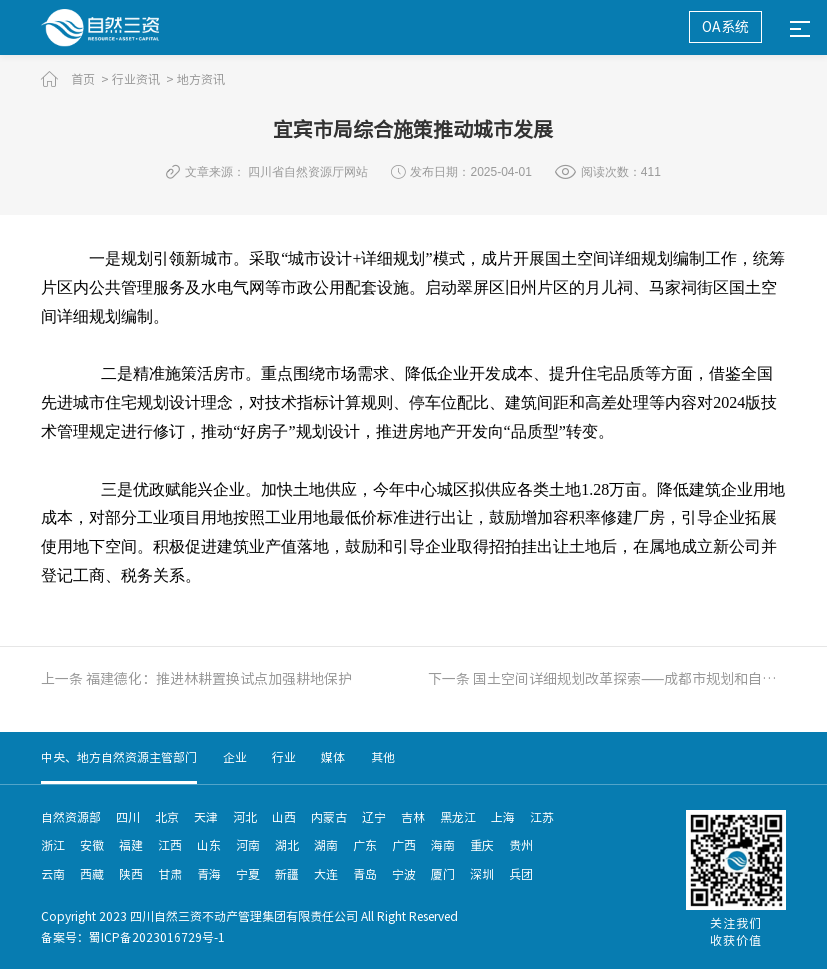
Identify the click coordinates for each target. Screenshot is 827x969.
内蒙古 (329, 817)
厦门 (443, 874)
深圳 (482, 874)
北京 (167, 817)
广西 (404, 845)
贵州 (521, 845)
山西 (284, 817)
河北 (245, 817)
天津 (206, 817)
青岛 (365, 874)
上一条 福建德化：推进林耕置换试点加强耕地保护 (196, 679)
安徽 (92, 845)
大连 (326, 874)
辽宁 (374, 817)
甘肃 (170, 874)
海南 (443, 845)
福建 (131, 845)
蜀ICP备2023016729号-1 (157, 937)
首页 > (90, 79)
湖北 (287, 845)
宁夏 (248, 874)
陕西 (131, 874)
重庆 (482, 845)
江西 (170, 845)
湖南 (326, 845)
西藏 (92, 874)
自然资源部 (71, 817)
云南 (53, 874)
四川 (128, 817)
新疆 (287, 874)
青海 (209, 874)
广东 (365, 845)
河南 (248, 845)
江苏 (542, 817)
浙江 (53, 845)
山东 (209, 845)
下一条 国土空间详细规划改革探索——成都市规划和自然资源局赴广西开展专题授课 (606, 679)
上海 (503, 817)
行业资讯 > (143, 79)
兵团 (521, 874)
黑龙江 (458, 817)
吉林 (413, 817)
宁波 (404, 874)
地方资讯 (201, 79)
